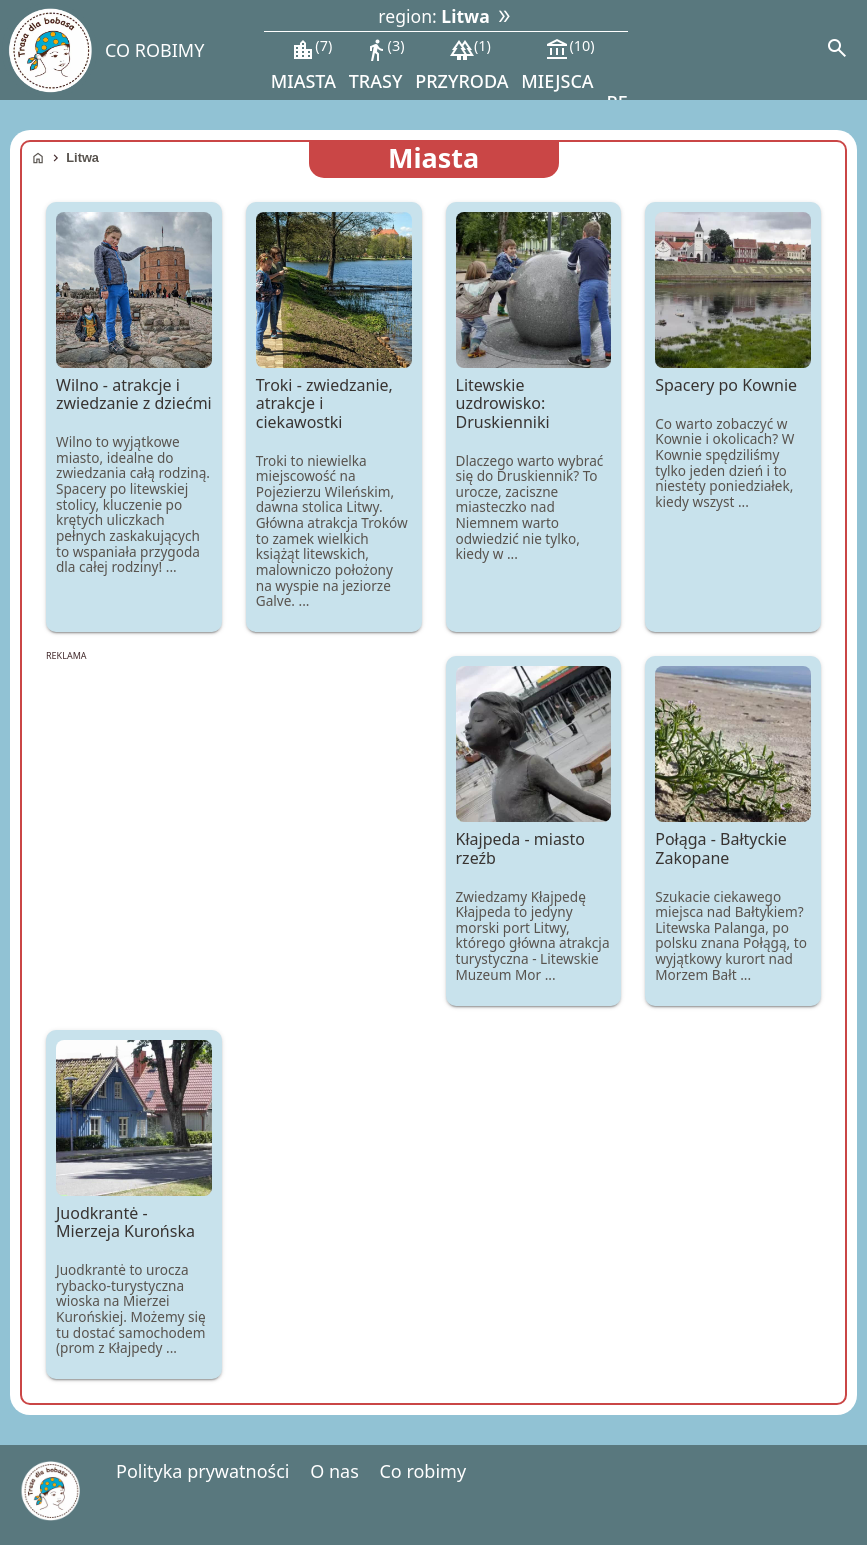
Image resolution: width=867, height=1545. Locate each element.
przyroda (461, 64)
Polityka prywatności (202, 1471)
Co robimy (422, 1471)
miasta (303, 64)
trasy (377, 64)
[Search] (837, 50)
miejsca (557, 64)
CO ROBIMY (154, 50)
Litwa (82, 157)
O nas (334, 1471)
